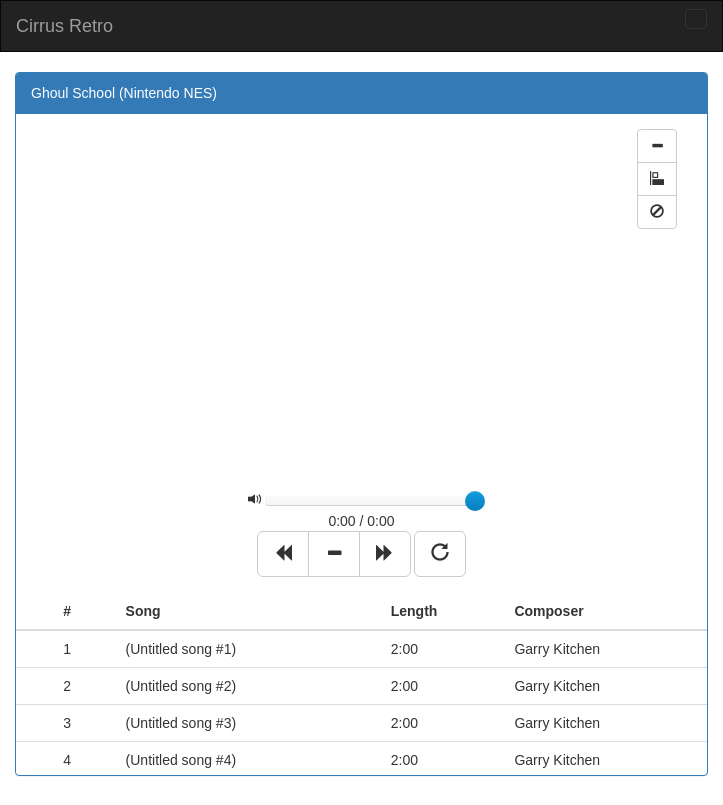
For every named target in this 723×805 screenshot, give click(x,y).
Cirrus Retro (64, 26)
